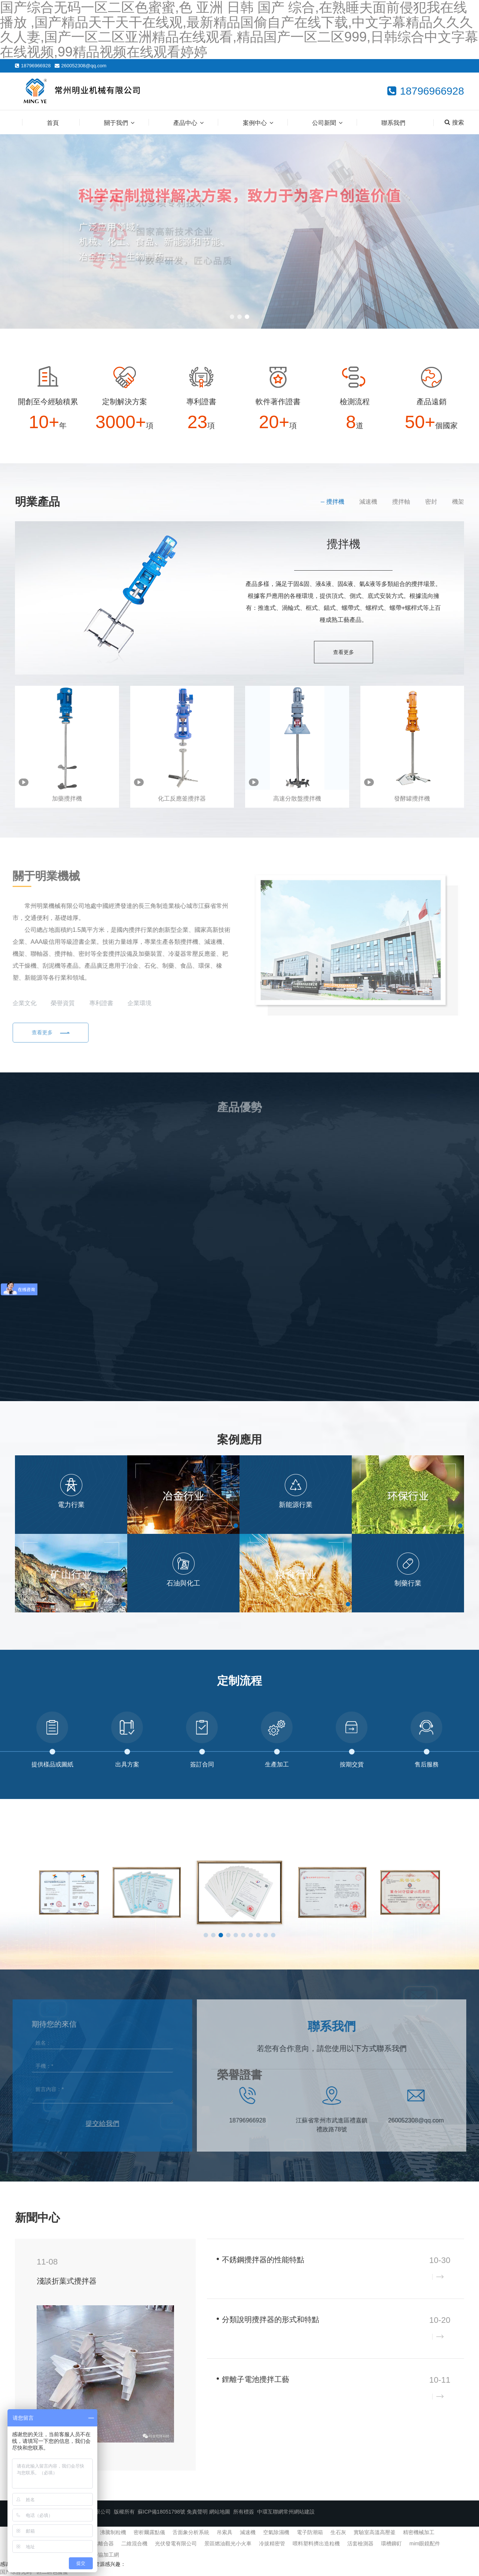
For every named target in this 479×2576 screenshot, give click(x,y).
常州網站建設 (299, 2512)
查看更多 (343, 652)
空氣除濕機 (276, 2532)
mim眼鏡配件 (424, 2543)
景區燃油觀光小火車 (227, 2543)
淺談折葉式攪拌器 (67, 2281)
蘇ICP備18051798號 (162, 2512)
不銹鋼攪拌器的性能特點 (263, 2260)
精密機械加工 (418, 2532)
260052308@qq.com (84, 65)
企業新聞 (415, 2217)
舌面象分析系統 (191, 2532)
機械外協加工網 (100, 2555)
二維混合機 (134, 2543)
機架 (458, 501)
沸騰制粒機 (113, 2532)
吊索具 (224, 2532)
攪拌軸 (401, 501)
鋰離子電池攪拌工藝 (255, 2379)
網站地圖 (219, 2512)
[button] (232, 316)
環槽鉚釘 (391, 2543)
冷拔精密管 (272, 2543)
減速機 (368, 501)
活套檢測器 (360, 2543)
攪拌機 (335, 501)
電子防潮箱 (310, 2532)
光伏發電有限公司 (176, 2543)
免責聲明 (197, 2512)
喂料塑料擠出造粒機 (316, 2543)
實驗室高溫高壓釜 (375, 2532)
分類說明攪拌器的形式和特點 (270, 2319)
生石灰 (338, 2532)
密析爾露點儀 (149, 2532)
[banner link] (239, 231)
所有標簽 (243, 2512)
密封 (431, 501)
